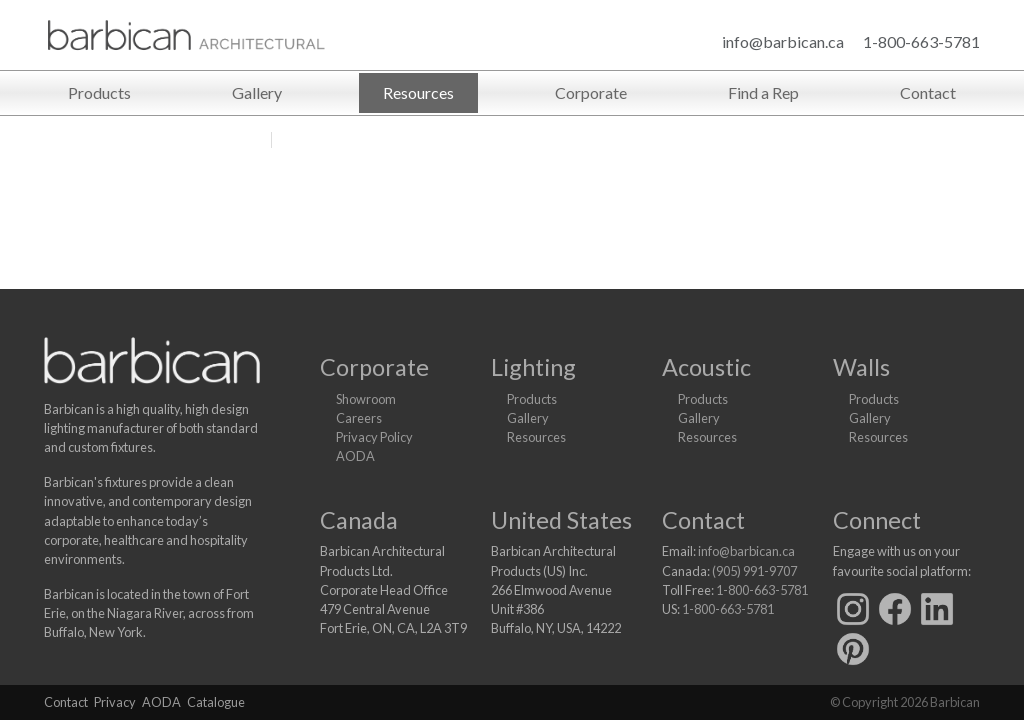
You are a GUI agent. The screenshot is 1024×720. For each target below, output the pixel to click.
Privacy (115, 702)
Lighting (533, 367)
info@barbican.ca (783, 41)
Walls (861, 367)
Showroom (366, 399)
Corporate (591, 92)
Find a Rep (763, 92)
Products (99, 92)
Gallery (257, 92)
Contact (928, 92)
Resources (418, 92)
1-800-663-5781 (921, 41)
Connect (877, 520)
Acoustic (706, 367)
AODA (355, 456)
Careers (359, 418)
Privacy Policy (374, 437)
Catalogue (216, 702)
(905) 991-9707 (754, 571)
